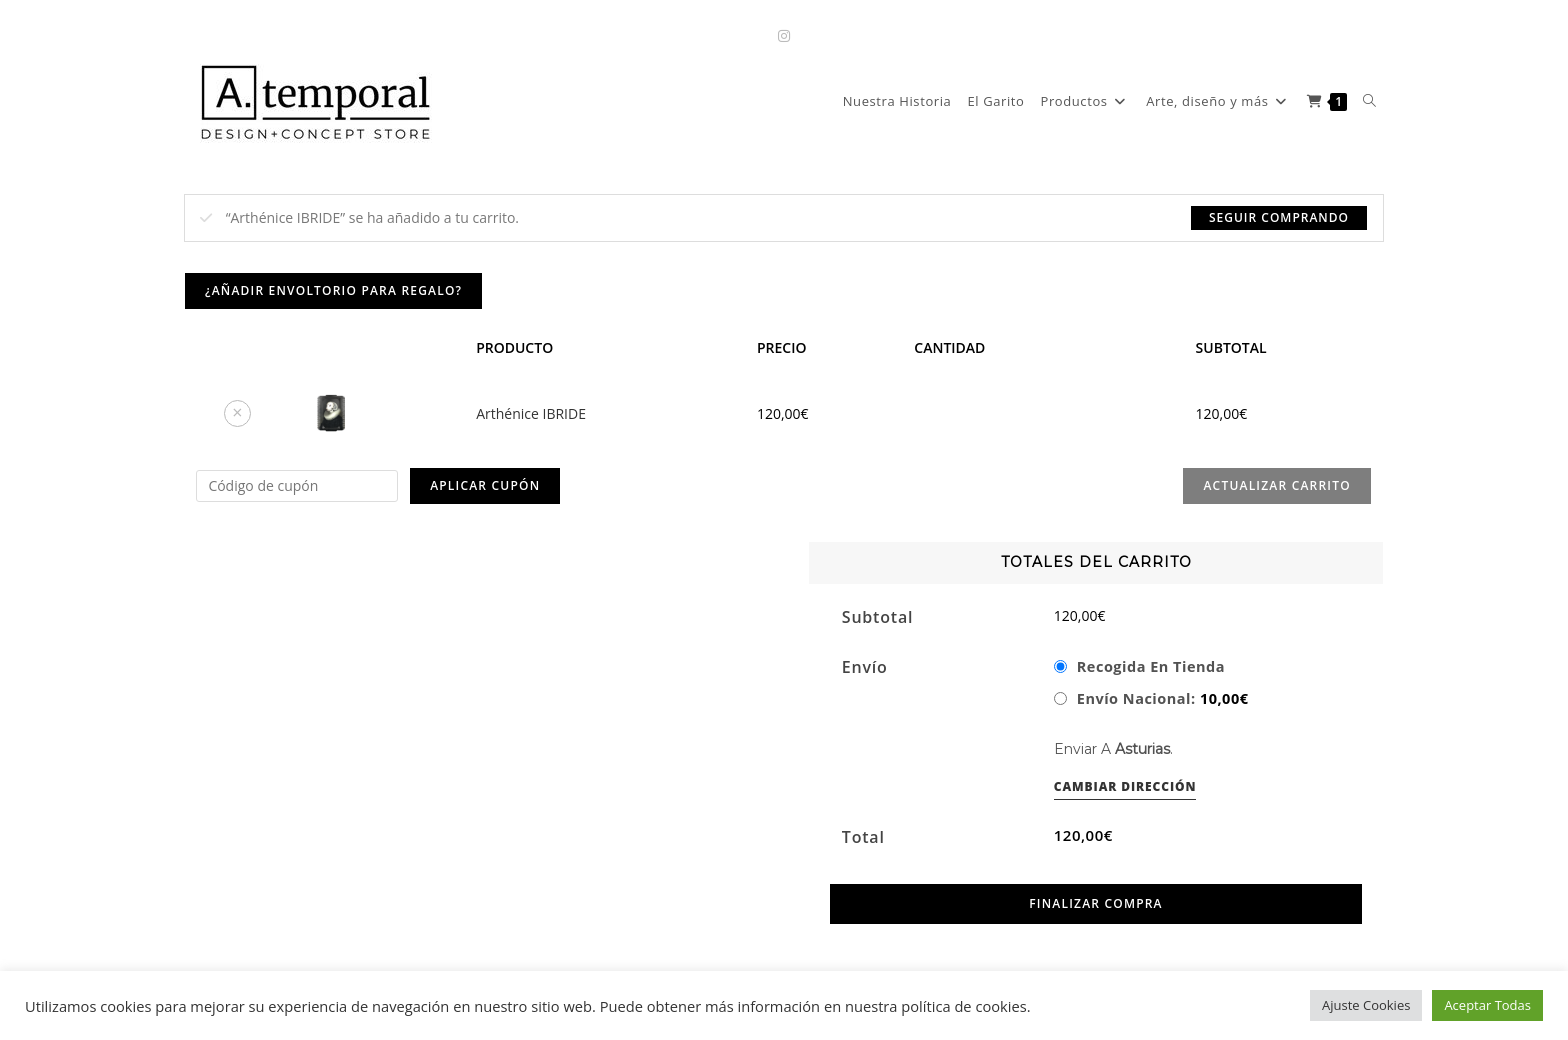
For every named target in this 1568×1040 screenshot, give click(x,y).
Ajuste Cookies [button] (1366, 1005)
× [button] (237, 412)
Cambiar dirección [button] (1125, 786)
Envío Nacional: (1163, 698)
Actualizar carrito (1276, 485)
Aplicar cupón (485, 485)
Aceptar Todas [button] (1487, 1005)
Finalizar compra (1095, 903)
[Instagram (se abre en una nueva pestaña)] (784, 35)
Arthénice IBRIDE (531, 413)
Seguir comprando (1279, 217)
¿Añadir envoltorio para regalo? (333, 290)
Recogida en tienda (1151, 665)
